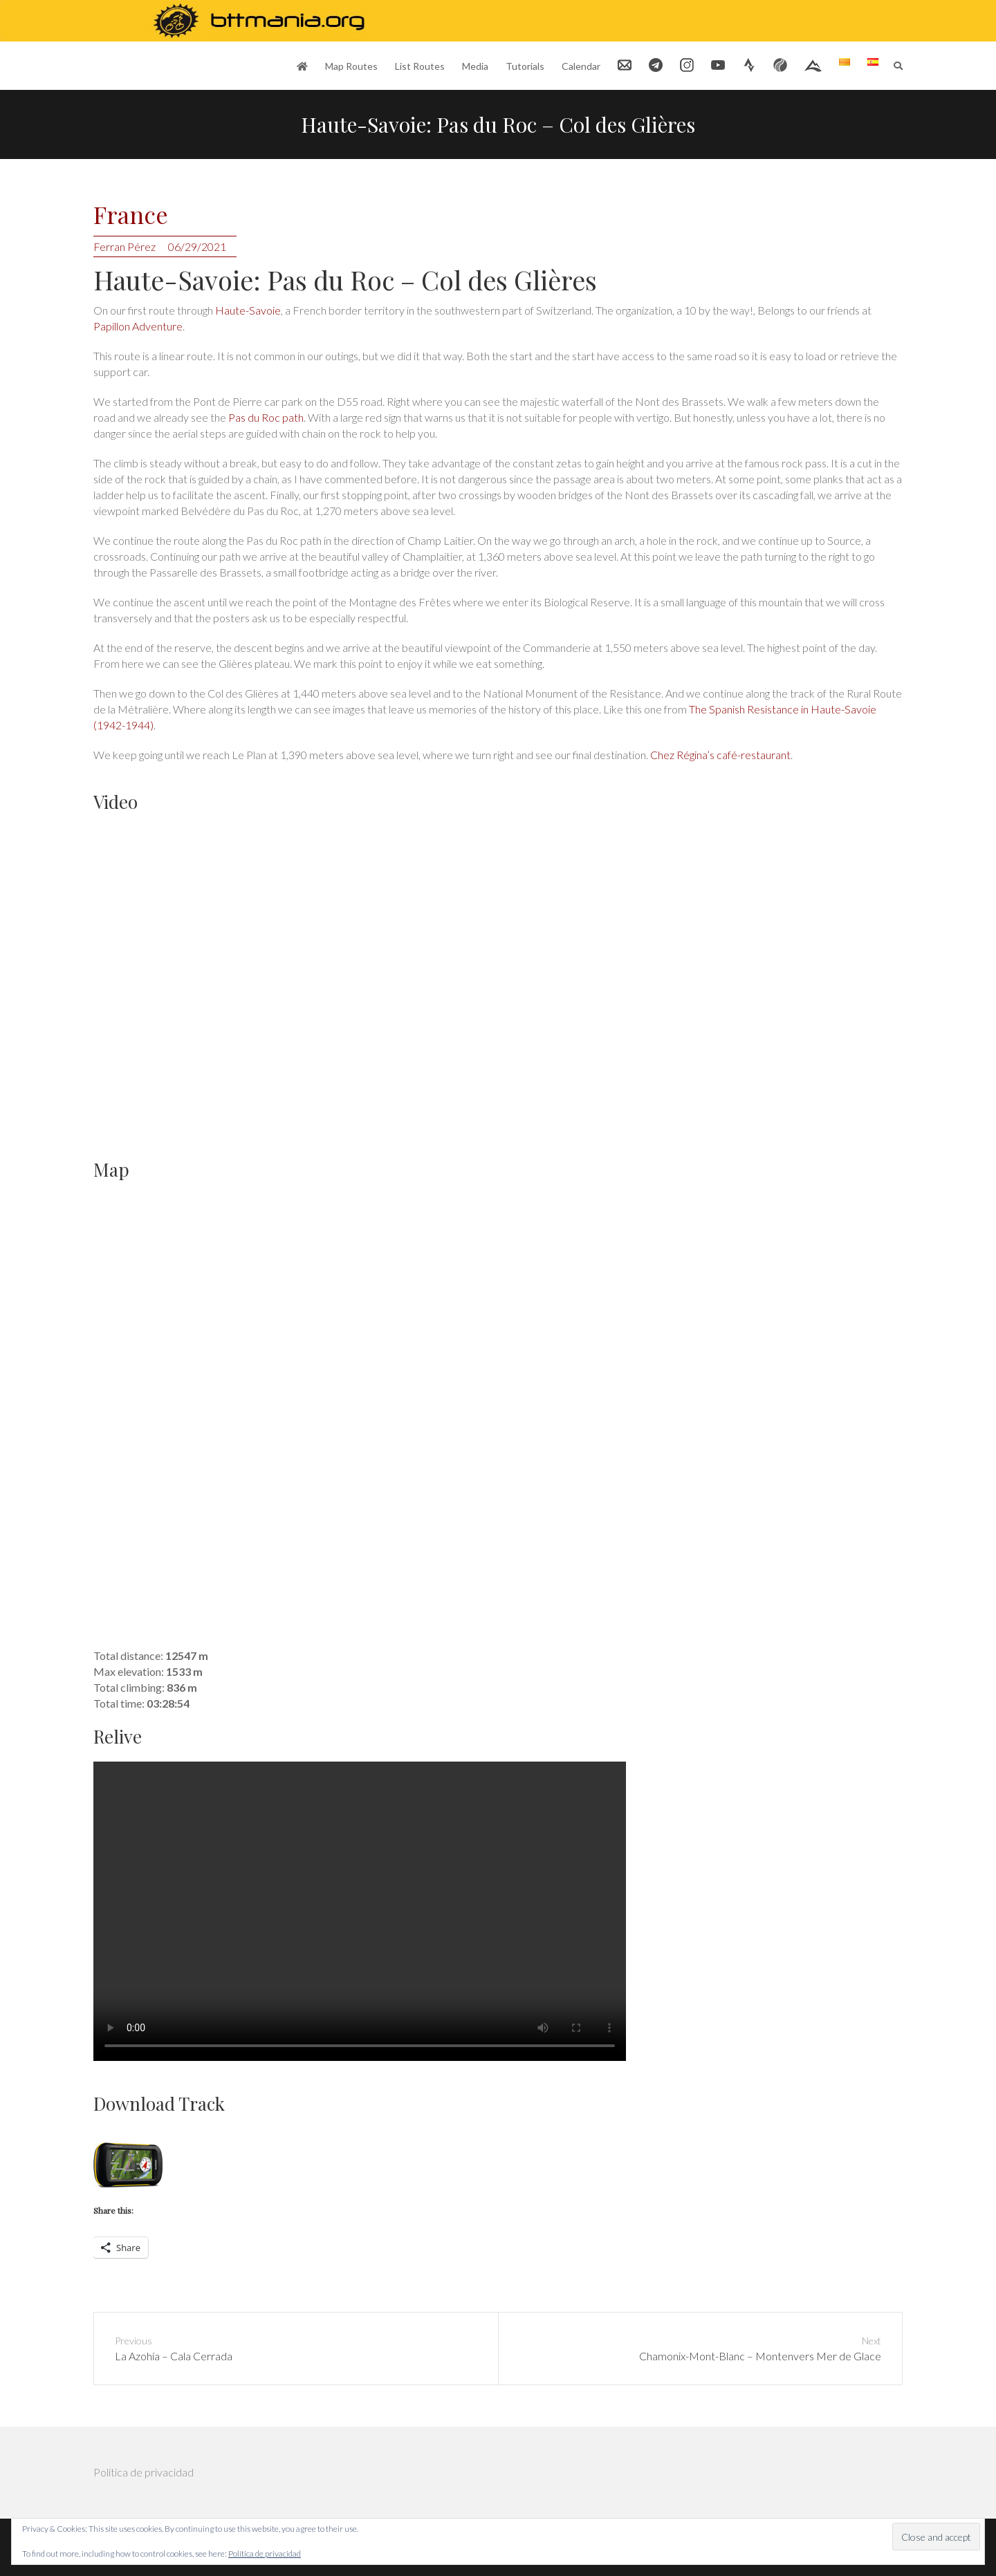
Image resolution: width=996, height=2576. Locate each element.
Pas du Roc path (265, 417)
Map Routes (351, 66)
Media (475, 66)
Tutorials (525, 66)
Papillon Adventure (138, 326)
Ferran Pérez (124, 246)
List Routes (420, 66)
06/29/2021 (197, 246)
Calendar (581, 66)
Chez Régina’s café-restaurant (720, 754)
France (130, 215)
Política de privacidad (143, 2472)
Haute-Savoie (248, 310)
